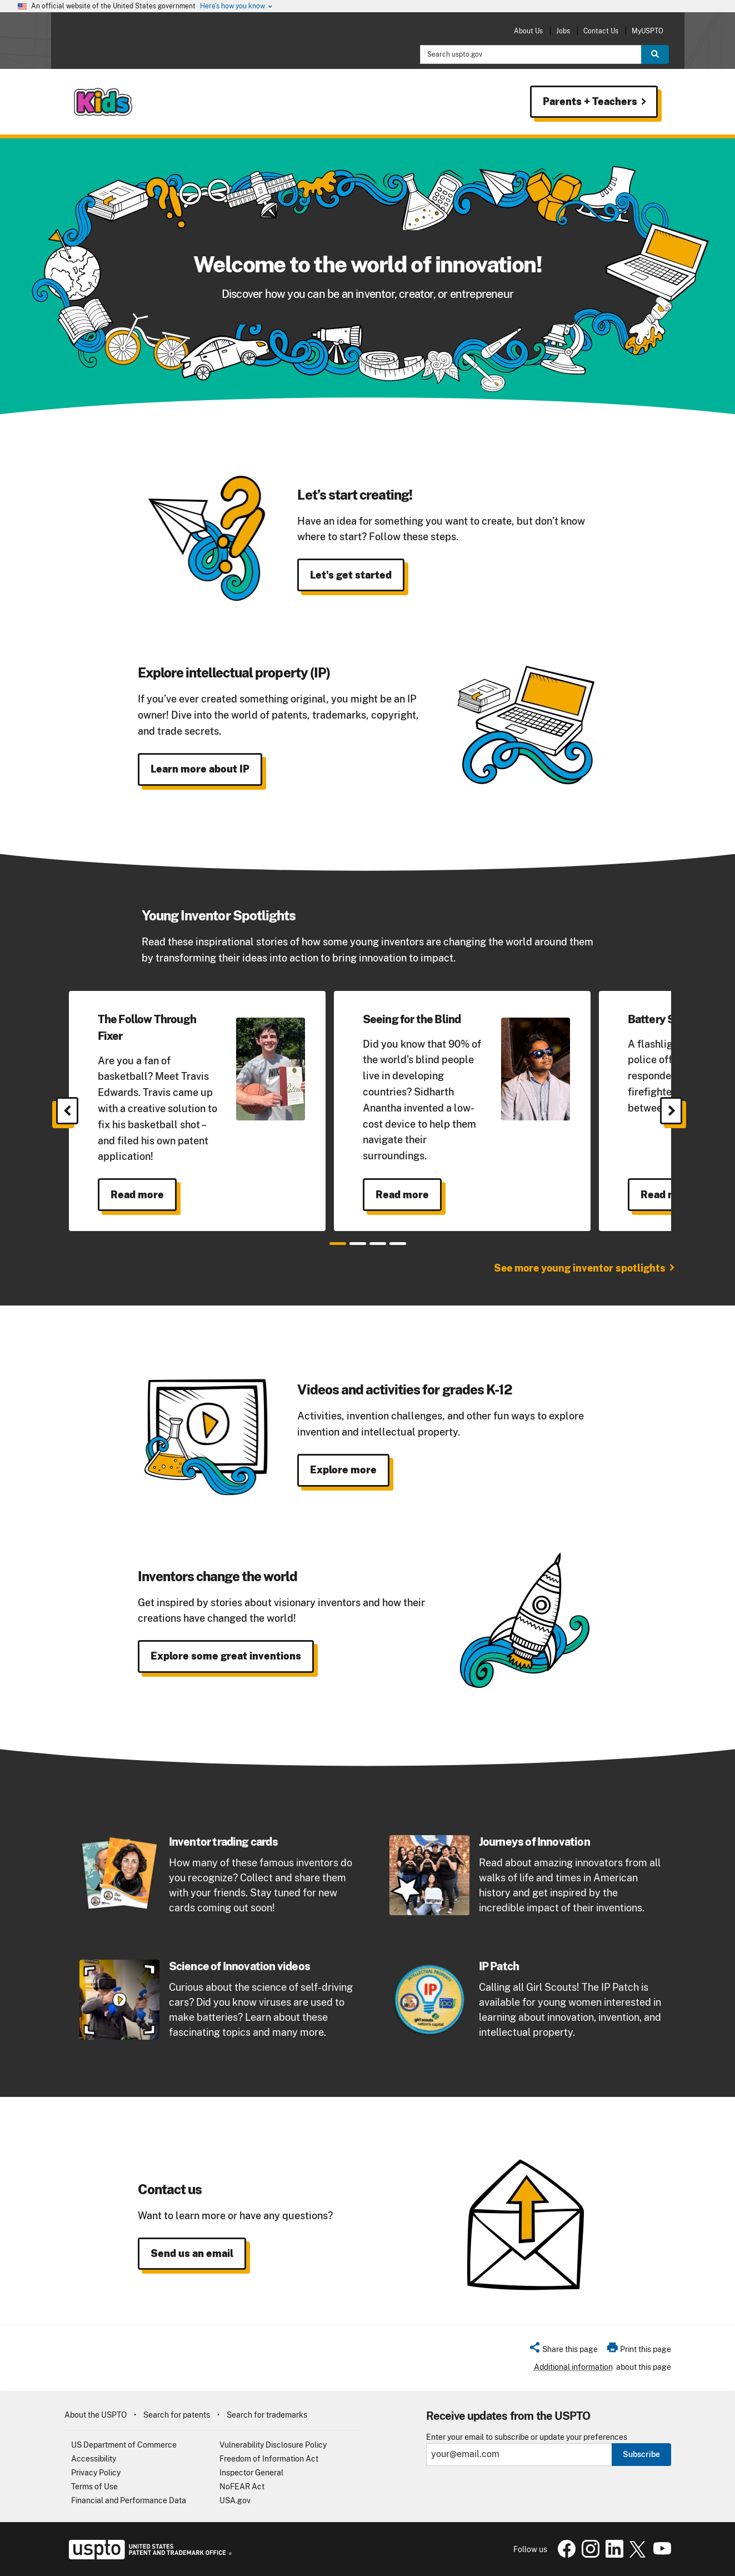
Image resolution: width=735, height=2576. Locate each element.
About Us (528, 31)
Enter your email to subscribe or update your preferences (526, 2437)
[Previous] (67, 1110)
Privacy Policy (96, 2472)
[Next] (671, 1110)
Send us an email (192, 2253)
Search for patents (176, 2414)
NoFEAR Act (241, 2486)
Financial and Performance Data (128, 2500)
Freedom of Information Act (268, 2458)
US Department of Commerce (124, 2444)
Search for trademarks (267, 2414)
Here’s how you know (236, 6)
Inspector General (251, 2472)
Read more (137, 1194)
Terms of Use (94, 2486)
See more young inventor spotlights (580, 1268)
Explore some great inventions (226, 1656)
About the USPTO (95, 2414)
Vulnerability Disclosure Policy (273, 2444)
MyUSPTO (647, 31)
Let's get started (351, 575)
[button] (563, 2350)
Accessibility (93, 2458)
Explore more (343, 1470)
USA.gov (235, 2500)
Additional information (573, 2367)
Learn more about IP (200, 769)
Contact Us (600, 31)
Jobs (563, 31)
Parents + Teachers (596, 101)
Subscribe (641, 2454)
